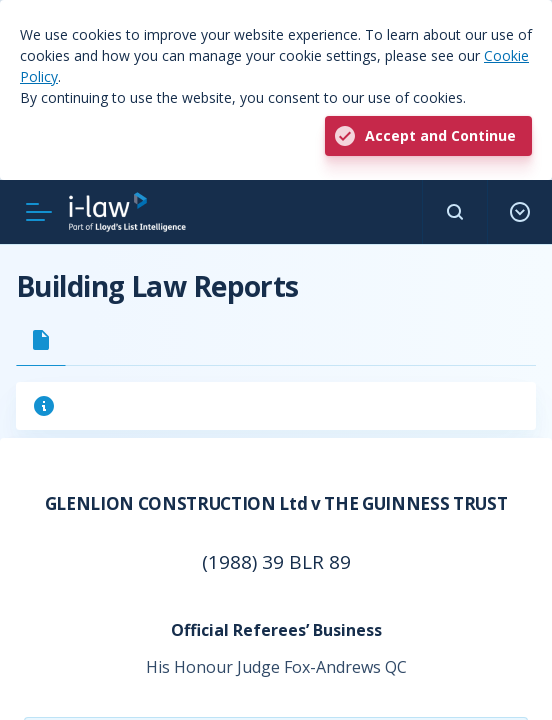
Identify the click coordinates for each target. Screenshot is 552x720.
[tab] (41, 340)
